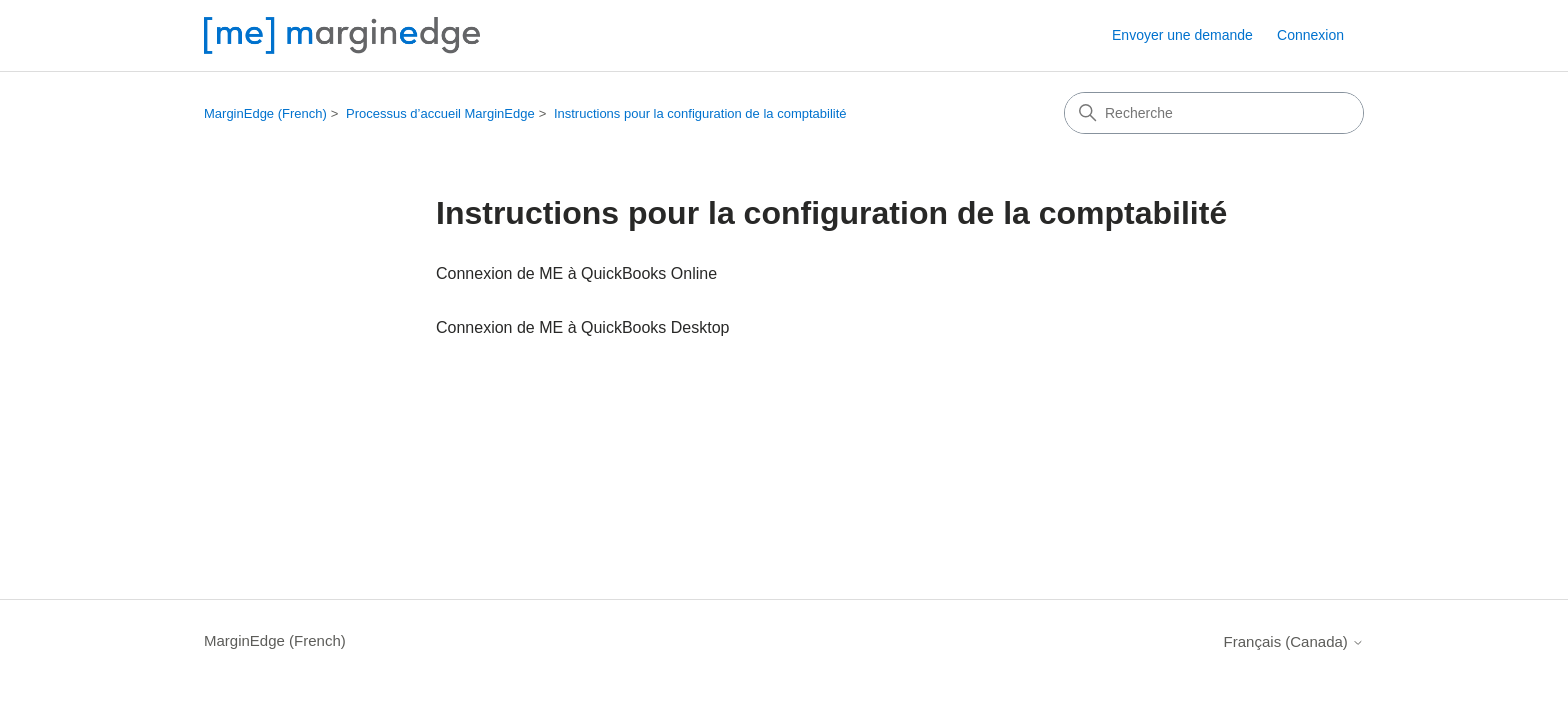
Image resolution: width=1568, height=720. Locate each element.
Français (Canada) (1294, 641)
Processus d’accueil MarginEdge (440, 113)
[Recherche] (1214, 113)
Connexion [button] (1310, 35)
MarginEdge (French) (265, 113)
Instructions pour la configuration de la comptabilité (700, 113)
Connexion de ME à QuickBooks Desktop (582, 327)
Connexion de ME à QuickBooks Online (576, 273)
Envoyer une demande (1182, 35)
